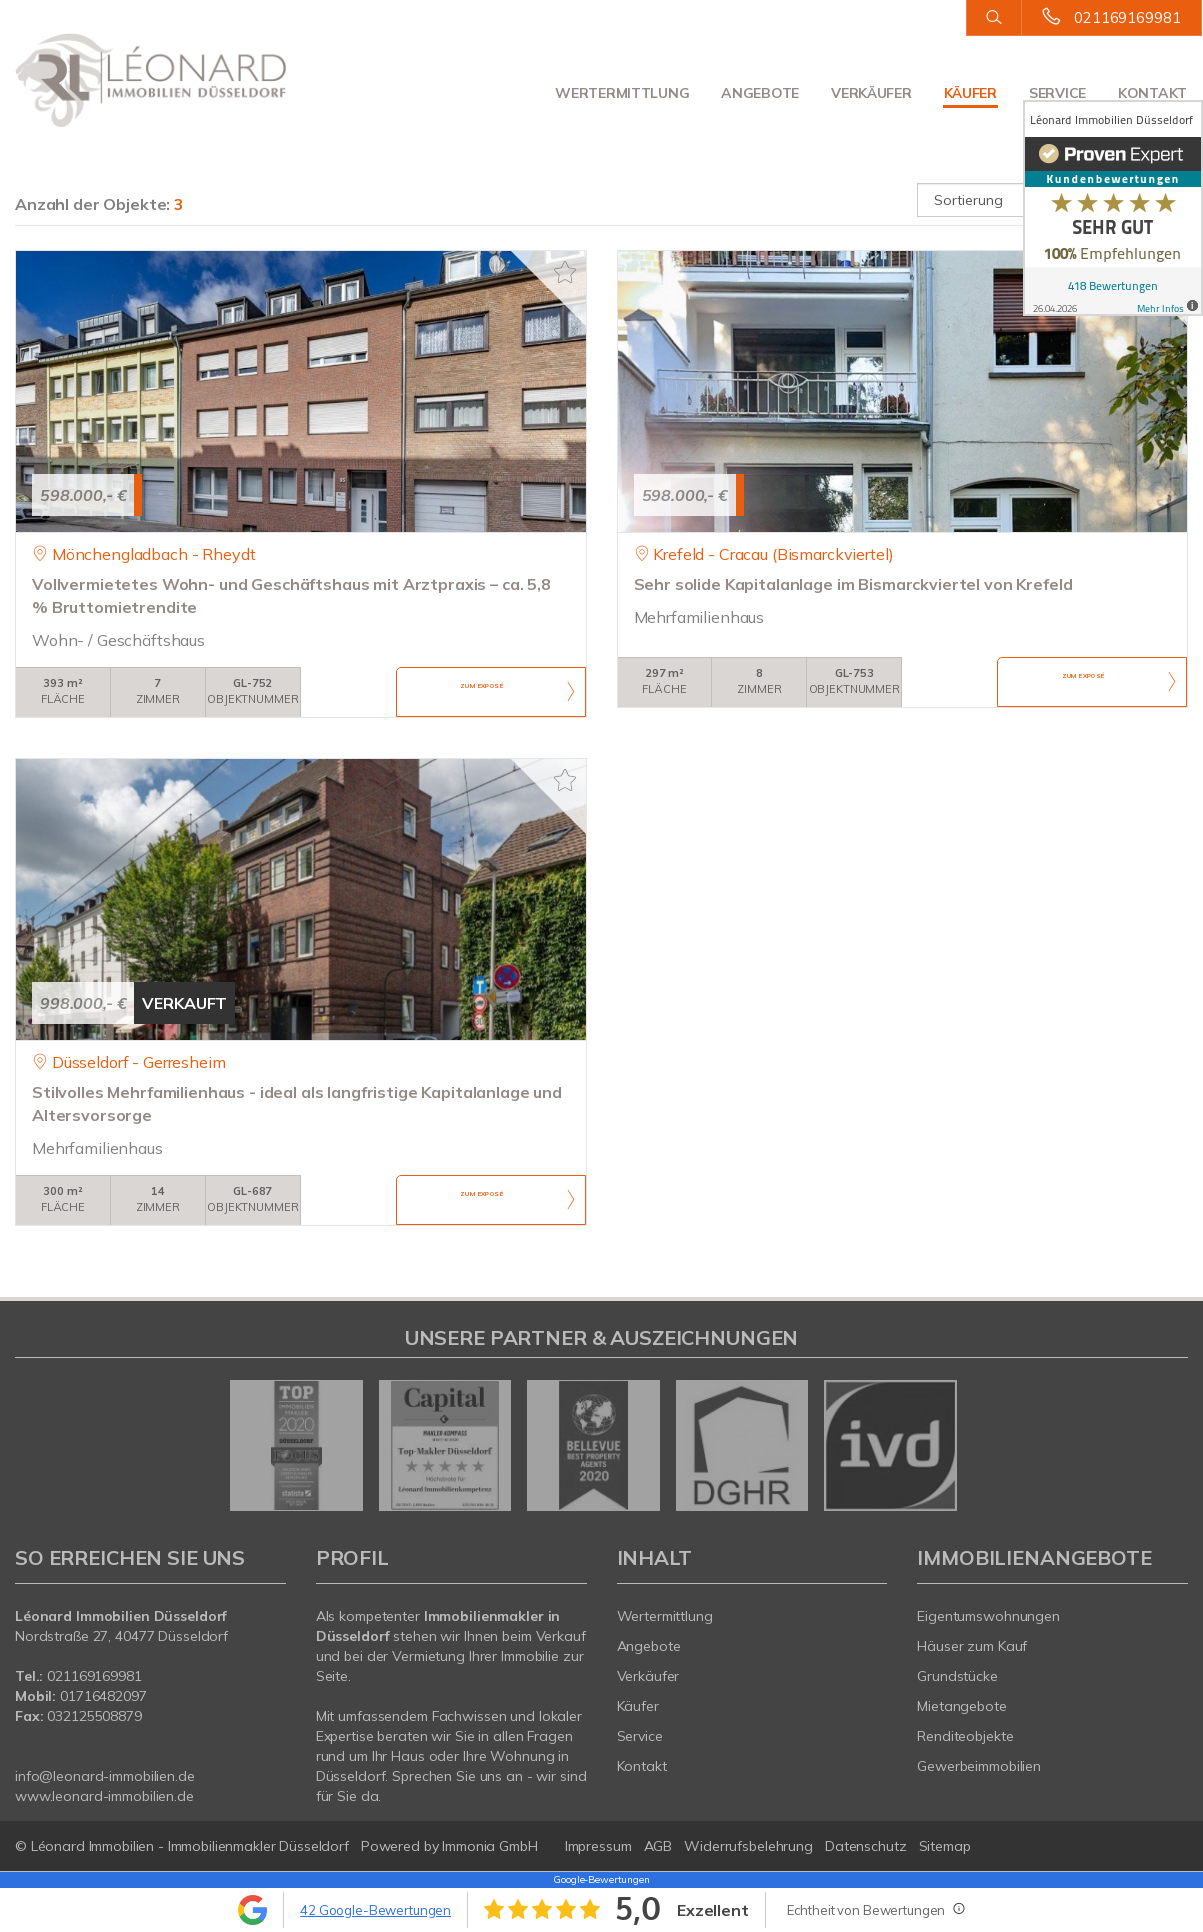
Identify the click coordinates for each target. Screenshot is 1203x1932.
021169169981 (1127, 17)
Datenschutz (866, 1846)
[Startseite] (150, 80)
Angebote (760, 93)
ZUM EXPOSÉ (482, 693)
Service (1057, 93)
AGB (658, 1846)
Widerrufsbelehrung (748, 1846)
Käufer (970, 93)
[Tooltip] (958, 1908)
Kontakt (1152, 93)
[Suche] (993, 18)
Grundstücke (957, 1676)
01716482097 (103, 1696)
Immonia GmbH (490, 1846)
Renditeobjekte (965, 1736)
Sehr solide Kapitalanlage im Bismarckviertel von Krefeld (853, 584)
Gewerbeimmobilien (979, 1766)
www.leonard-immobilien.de (104, 1796)
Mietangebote (962, 1706)
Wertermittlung (622, 93)
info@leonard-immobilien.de (105, 1776)
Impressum (598, 1846)
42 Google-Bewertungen (375, 1910)
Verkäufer (871, 93)
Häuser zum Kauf (972, 1646)
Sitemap (945, 1846)
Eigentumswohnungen (988, 1616)
